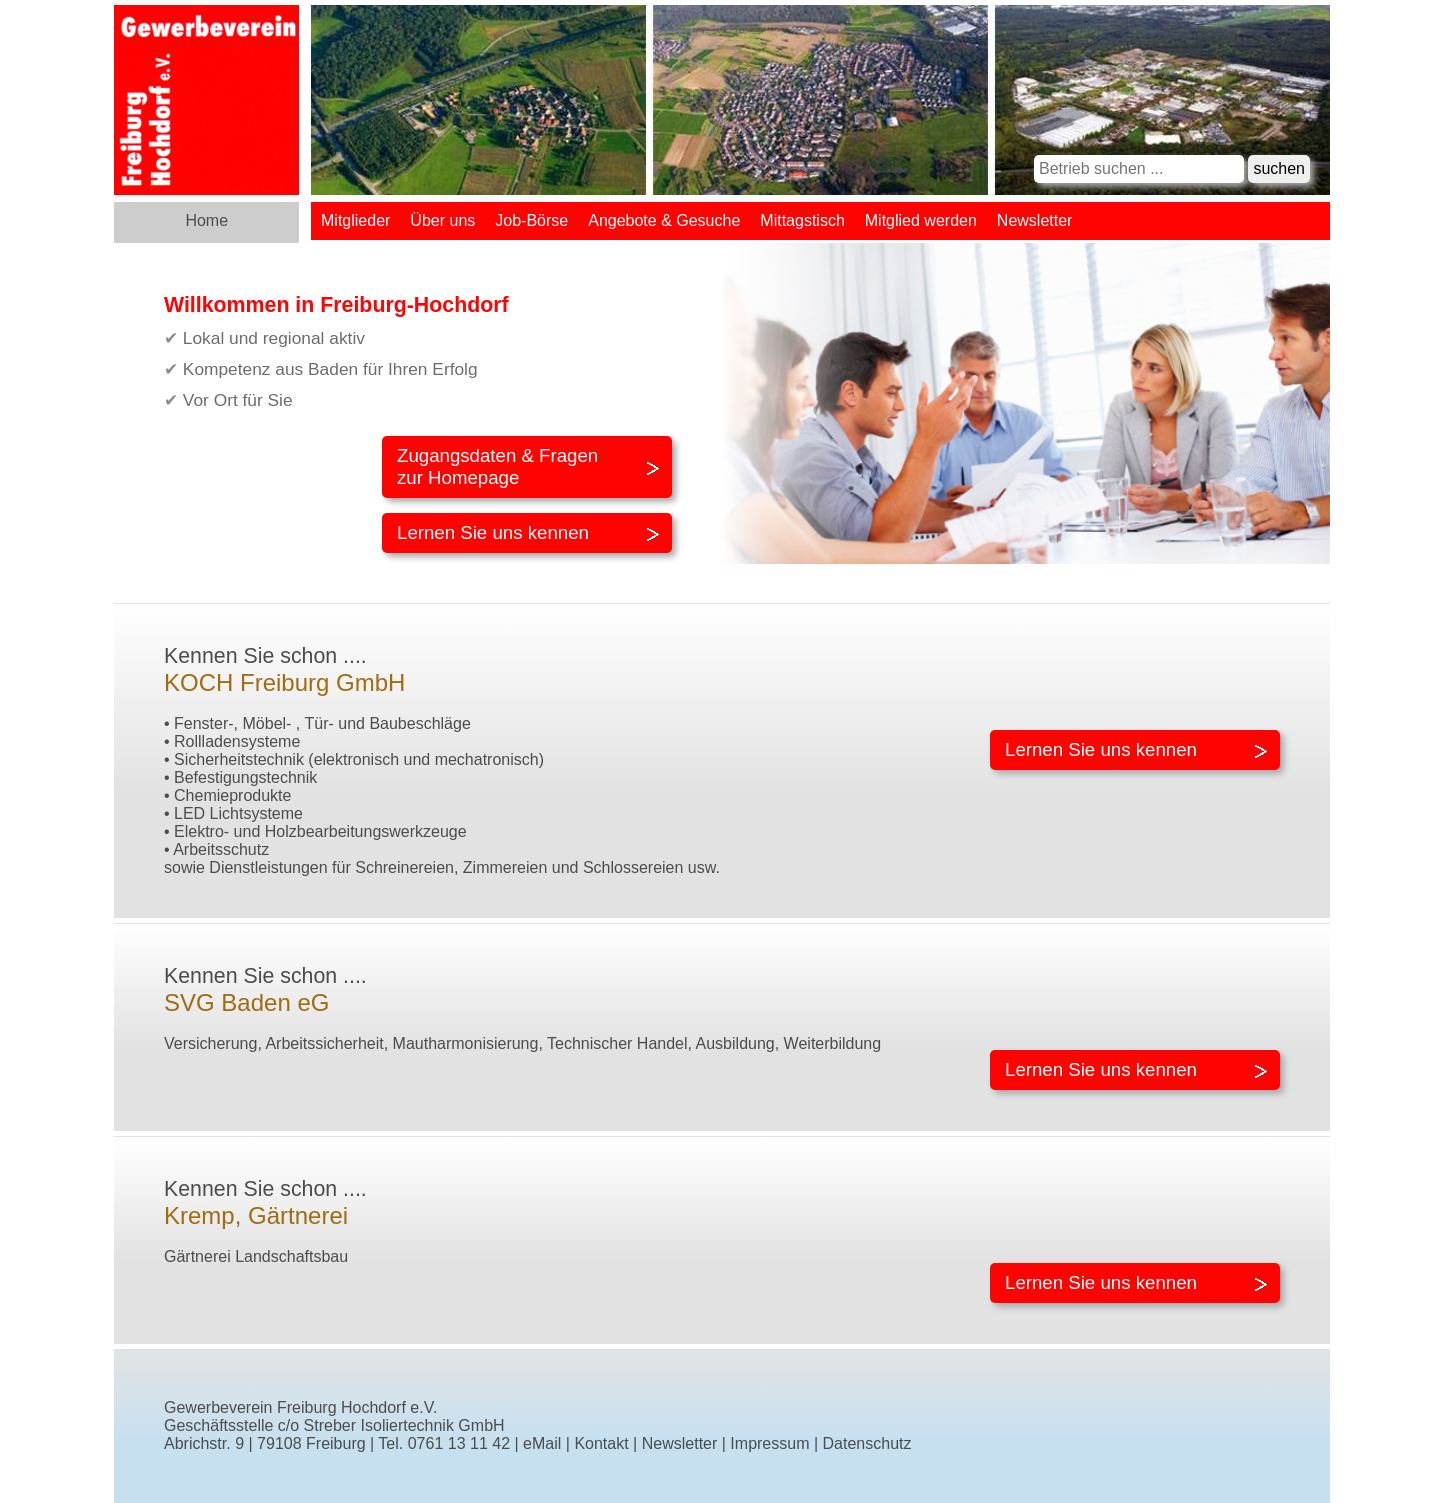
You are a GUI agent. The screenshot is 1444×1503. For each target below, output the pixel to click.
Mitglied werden (921, 220)
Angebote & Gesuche (664, 220)
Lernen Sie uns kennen (493, 532)
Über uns (442, 220)
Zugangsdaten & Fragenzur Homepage (497, 466)
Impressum (769, 1443)
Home (206, 220)
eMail (542, 1443)
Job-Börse (531, 220)
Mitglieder (355, 220)
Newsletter (1035, 220)
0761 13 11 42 (459, 1443)
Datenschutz (867, 1443)
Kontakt (601, 1443)
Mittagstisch (802, 220)
